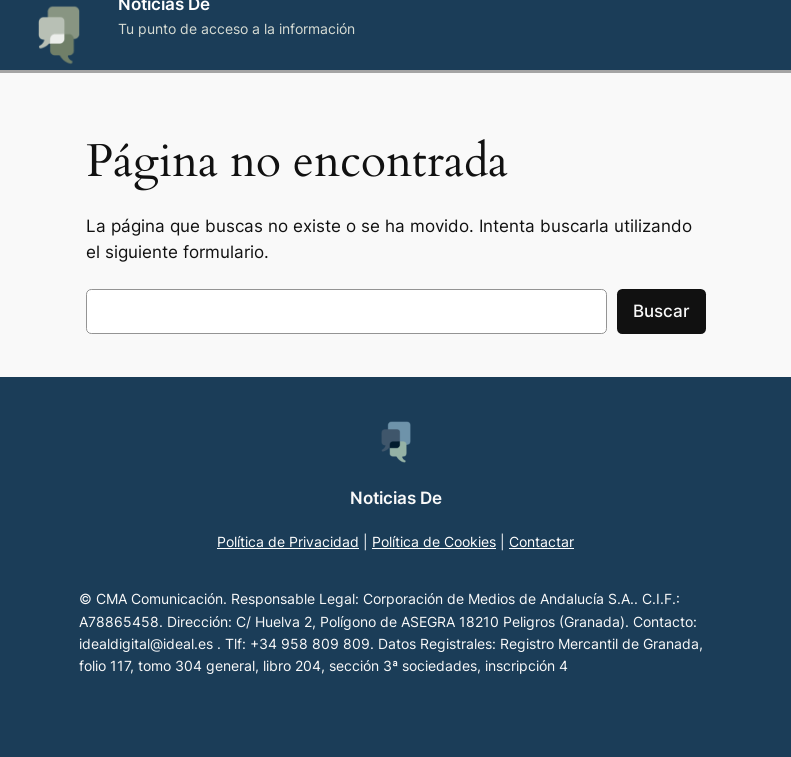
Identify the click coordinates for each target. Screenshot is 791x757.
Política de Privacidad (288, 541)
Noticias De (396, 498)
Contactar (541, 541)
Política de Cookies (434, 541)
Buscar (661, 311)
